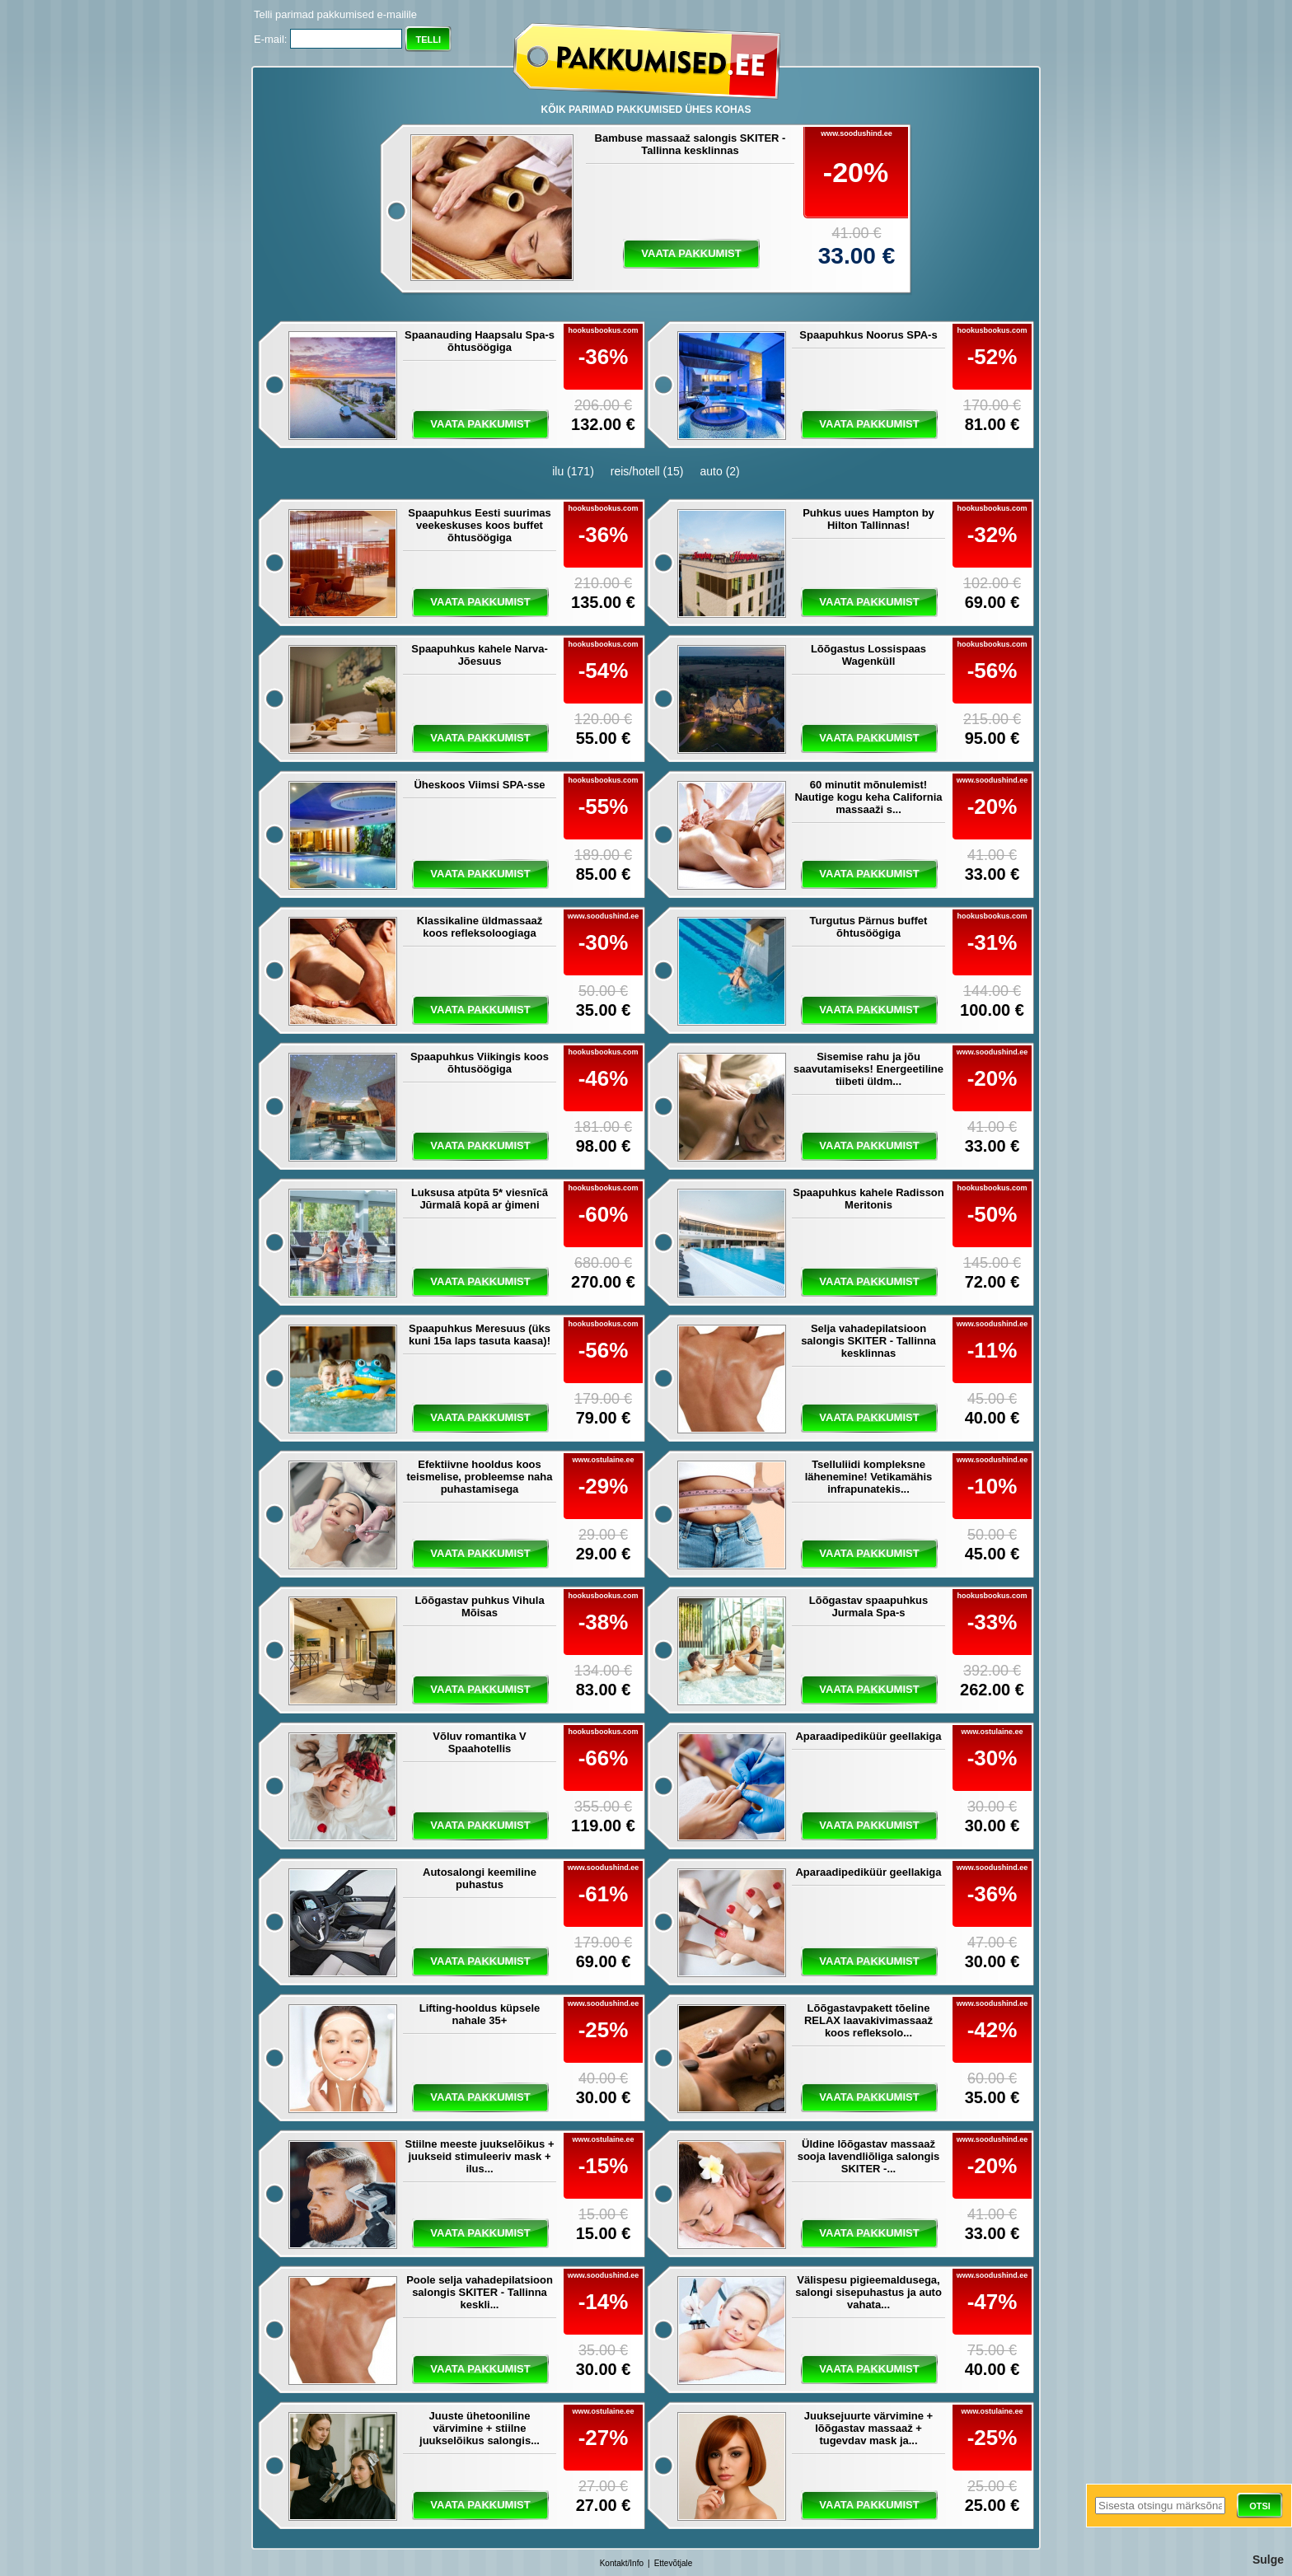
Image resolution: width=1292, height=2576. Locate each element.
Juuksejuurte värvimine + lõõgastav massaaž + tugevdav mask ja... (868, 2428)
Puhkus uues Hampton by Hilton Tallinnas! (868, 519)
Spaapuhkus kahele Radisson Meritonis (868, 1198)
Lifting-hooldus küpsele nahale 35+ (480, 2014)
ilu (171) (573, 471)
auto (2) (720, 471)
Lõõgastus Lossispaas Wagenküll (868, 655)
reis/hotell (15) (647, 471)
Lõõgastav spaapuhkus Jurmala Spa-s (868, 1606)
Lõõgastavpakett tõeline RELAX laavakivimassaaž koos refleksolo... (868, 2020)
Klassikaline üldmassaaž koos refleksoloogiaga (479, 926)
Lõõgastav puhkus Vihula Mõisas (479, 1606)
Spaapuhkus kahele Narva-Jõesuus (479, 655)
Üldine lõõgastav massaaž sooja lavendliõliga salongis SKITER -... (869, 2156)
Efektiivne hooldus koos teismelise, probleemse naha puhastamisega (479, 1476)
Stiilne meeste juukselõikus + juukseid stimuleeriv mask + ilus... (480, 2156)
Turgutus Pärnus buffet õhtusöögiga (869, 926)
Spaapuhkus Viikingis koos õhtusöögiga (479, 1062)
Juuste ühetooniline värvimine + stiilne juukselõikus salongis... (479, 2428)
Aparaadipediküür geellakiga (868, 1736)
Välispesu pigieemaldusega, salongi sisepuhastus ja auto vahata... (868, 2292)
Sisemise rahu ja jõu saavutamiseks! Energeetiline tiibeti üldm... (868, 1068)
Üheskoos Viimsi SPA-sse (479, 784)
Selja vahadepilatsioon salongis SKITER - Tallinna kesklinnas (868, 1340)
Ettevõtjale (673, 2563)
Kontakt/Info (622, 2563)
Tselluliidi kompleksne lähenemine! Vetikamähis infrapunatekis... (869, 1476)
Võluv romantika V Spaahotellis (479, 1742)
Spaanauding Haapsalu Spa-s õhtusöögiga (480, 341)
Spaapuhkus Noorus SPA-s (868, 335)
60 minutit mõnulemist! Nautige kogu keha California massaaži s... (868, 797)
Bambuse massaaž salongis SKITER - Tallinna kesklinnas (690, 144)
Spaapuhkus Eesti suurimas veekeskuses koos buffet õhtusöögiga (479, 525)
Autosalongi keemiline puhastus (479, 1878)
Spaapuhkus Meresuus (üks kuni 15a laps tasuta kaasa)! (479, 1334)
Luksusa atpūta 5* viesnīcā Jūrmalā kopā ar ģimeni (479, 1198)
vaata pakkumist (691, 253)
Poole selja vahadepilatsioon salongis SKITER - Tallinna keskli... (479, 2292)
